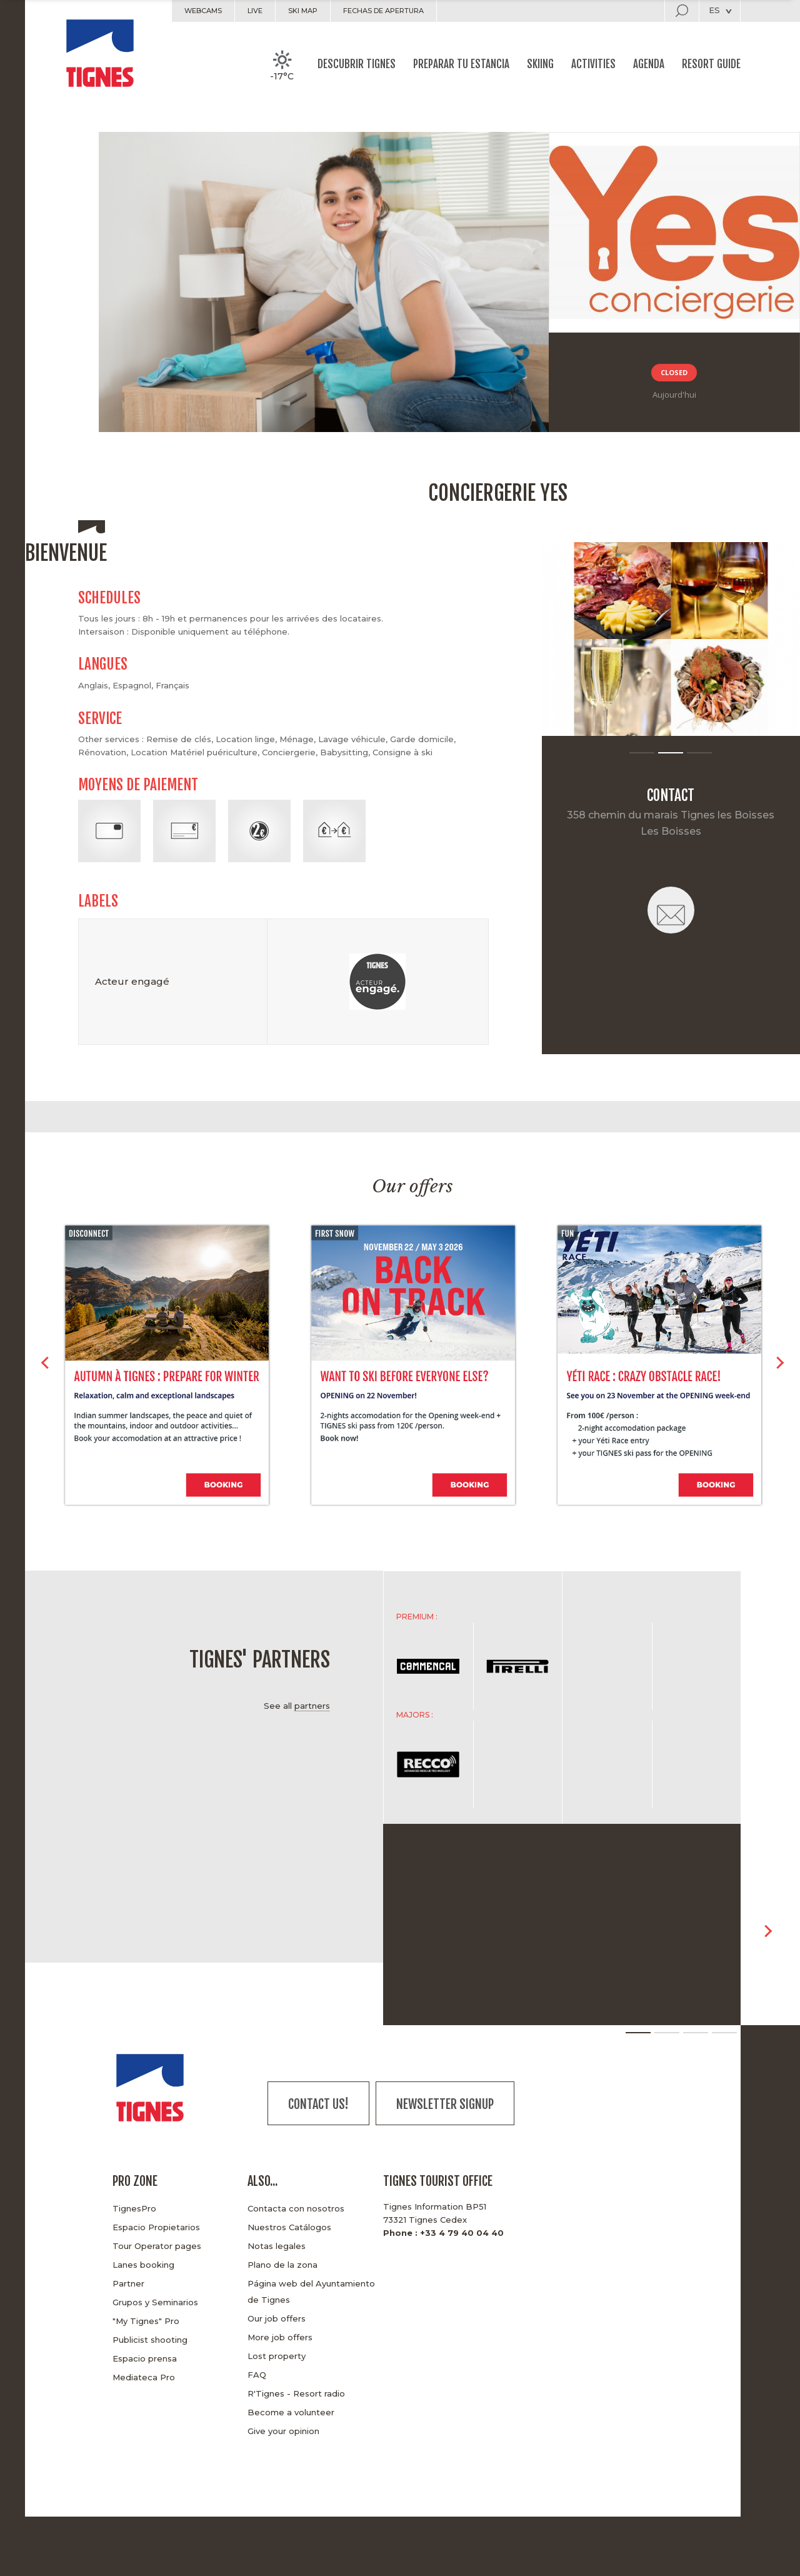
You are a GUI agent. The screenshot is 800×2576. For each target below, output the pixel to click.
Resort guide (711, 64)
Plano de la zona (283, 2265)
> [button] (780, 1367)
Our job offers (277, 2318)
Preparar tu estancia (461, 64)
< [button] (45, 1367)
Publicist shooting (150, 2340)
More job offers (280, 2337)
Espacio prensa (144, 2358)
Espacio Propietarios (156, 2227)
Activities (593, 64)
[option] (671, 639)
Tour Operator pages (156, 2246)
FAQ (257, 2375)
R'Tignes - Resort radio (296, 2393)
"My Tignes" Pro (145, 2321)
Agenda (648, 64)
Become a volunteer (291, 2412)
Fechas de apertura (383, 10)
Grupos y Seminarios (155, 2302)
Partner (128, 2283)
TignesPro (134, 2208)
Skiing (540, 64)
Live (255, 10)
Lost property (277, 2356)
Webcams (203, 10)
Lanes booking (143, 2265)
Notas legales (277, 2246)
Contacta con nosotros (296, 2208)
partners (312, 1706)
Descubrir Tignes (357, 64)
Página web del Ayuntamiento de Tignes (311, 2291)
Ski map (303, 10)
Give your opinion (283, 2431)
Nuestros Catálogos (289, 2227)
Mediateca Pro (143, 2377)
